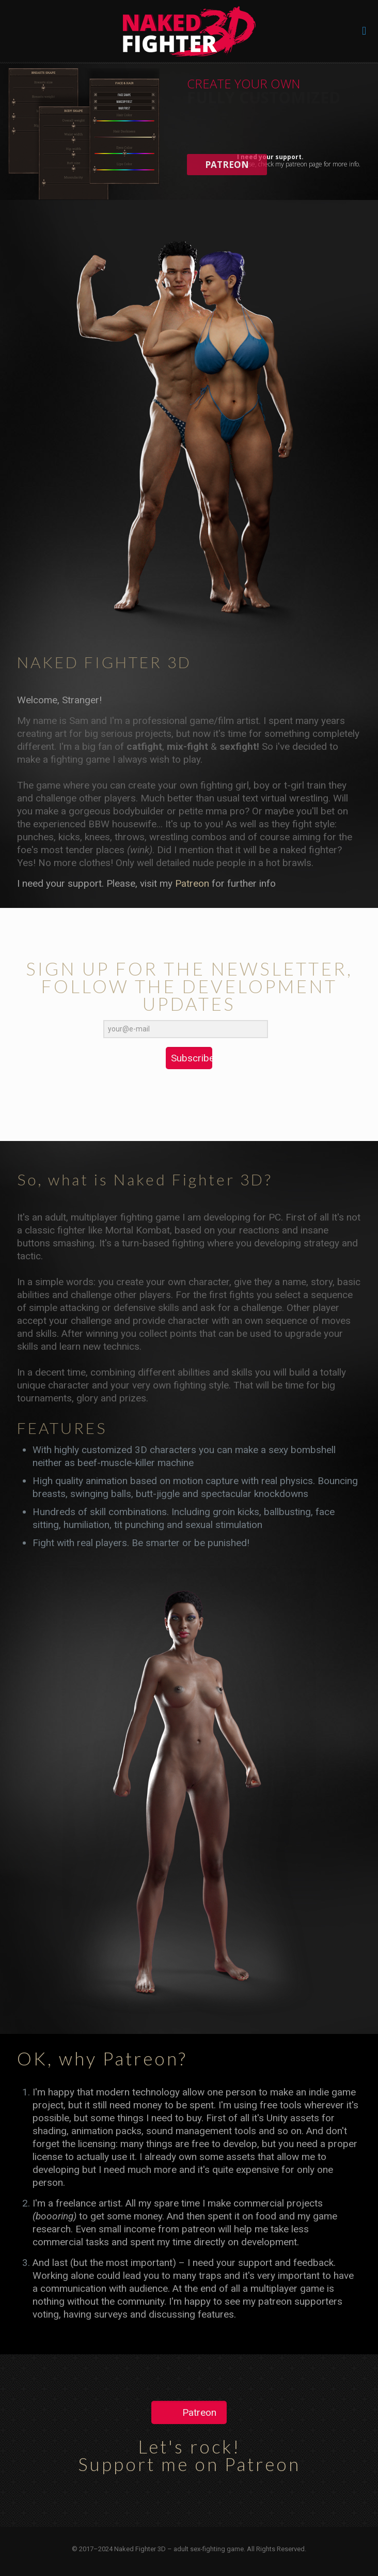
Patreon (192, 883)
